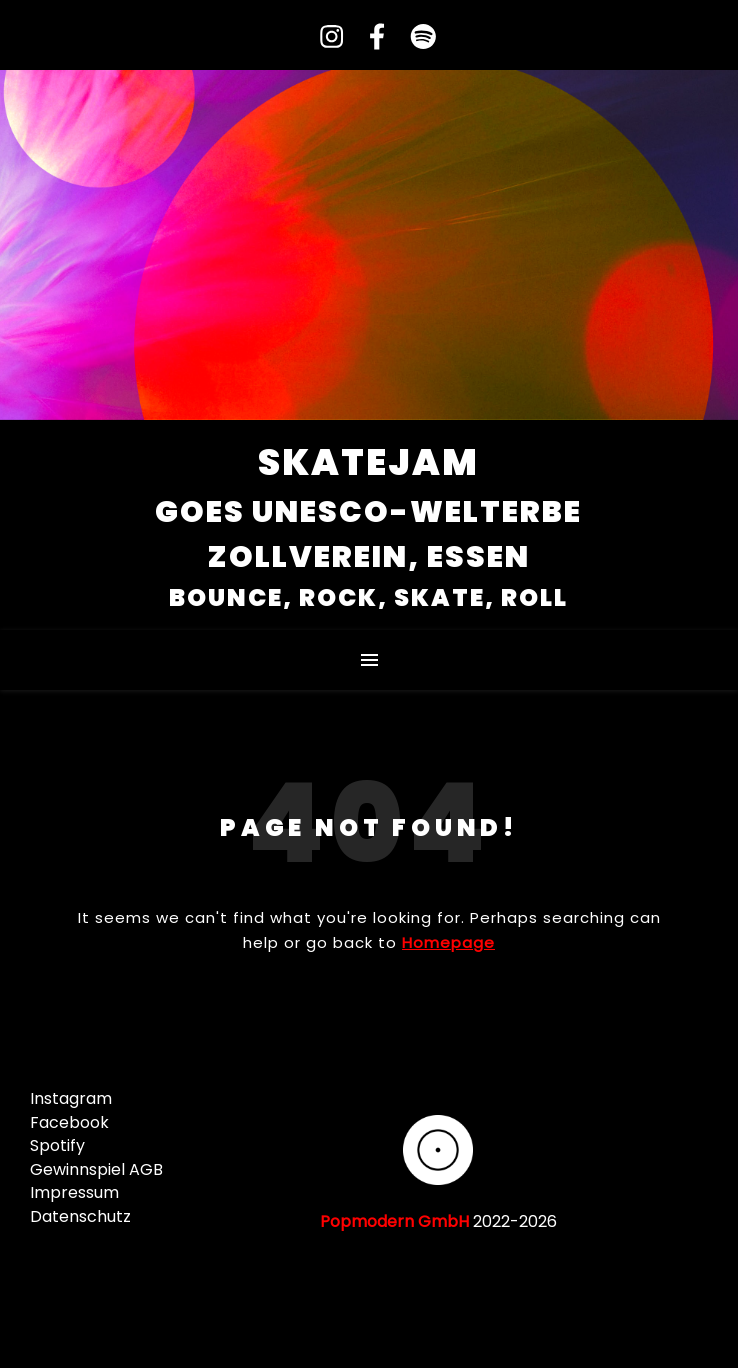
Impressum (74, 1192)
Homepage (448, 942)
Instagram (71, 1098)
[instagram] (325, 37)
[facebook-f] (370, 37)
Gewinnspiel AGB (96, 1169)
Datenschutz (80, 1216)
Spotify (57, 1145)
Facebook (69, 1122)
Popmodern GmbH (394, 1221)
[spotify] (414, 37)
